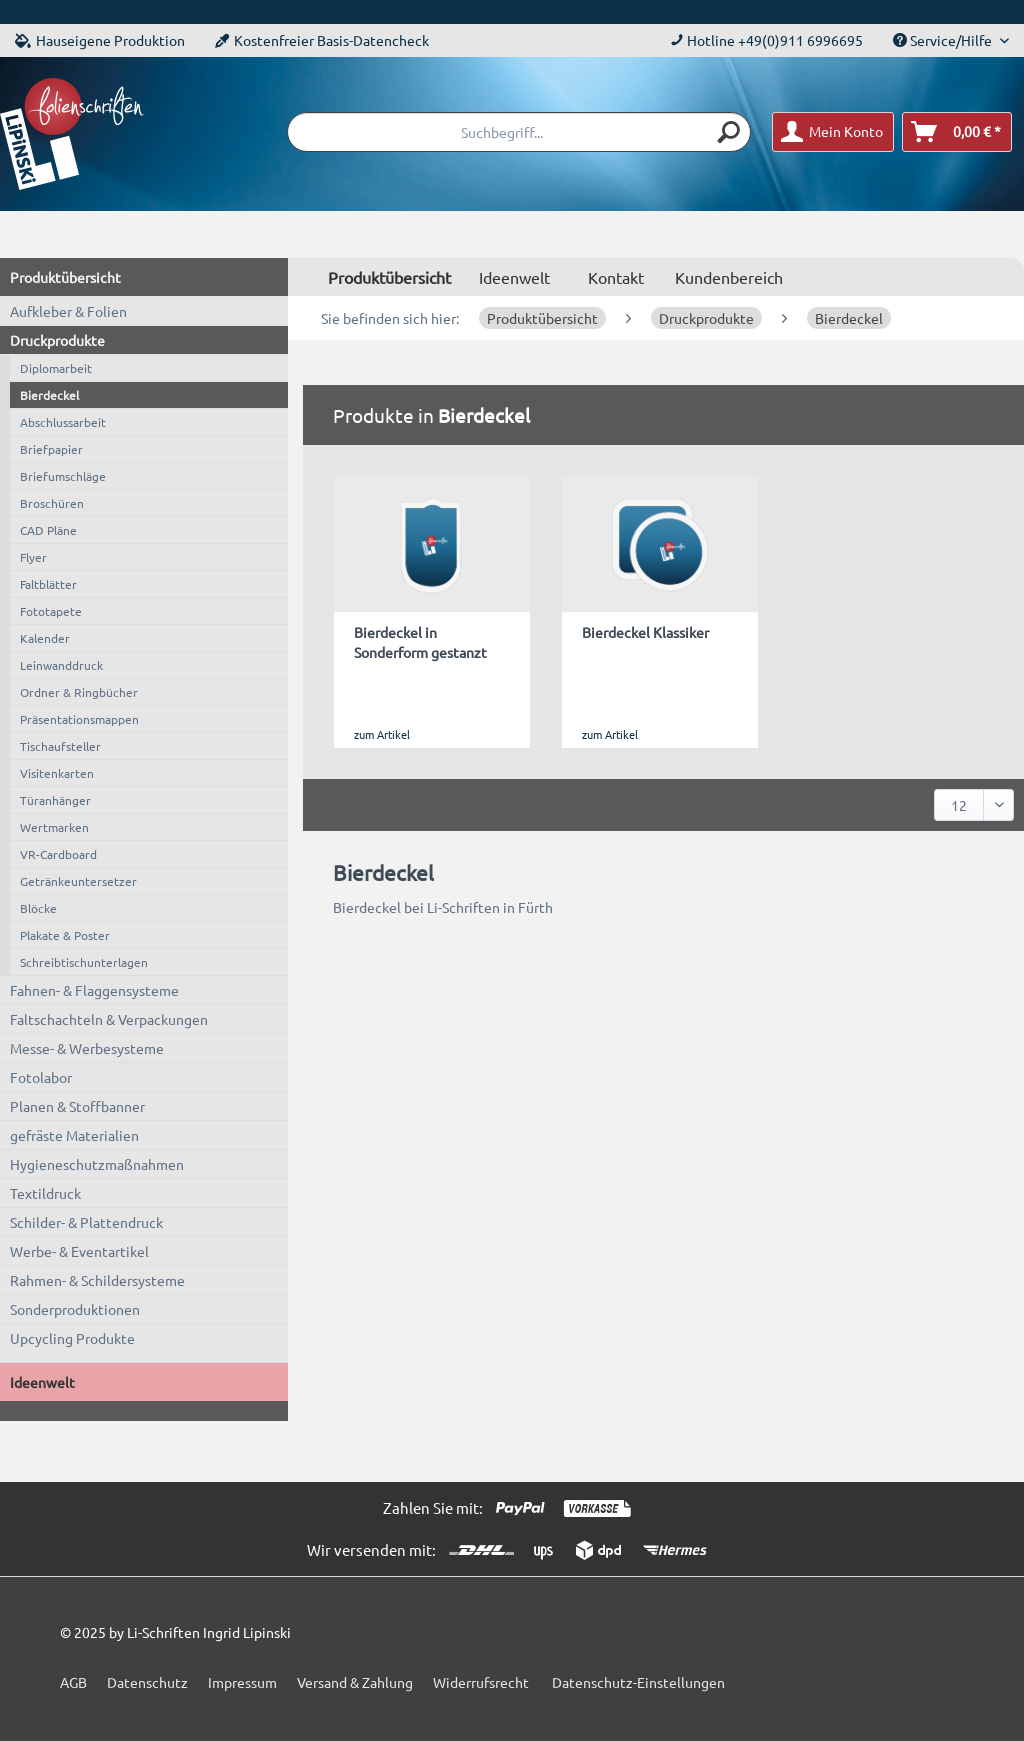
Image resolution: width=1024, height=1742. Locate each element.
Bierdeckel (49, 395)
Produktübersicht (65, 277)
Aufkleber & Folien (68, 311)
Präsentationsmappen (79, 719)
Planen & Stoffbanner (77, 1106)
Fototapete (51, 611)
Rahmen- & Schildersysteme (97, 1280)
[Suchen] (730, 132)
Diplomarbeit (56, 368)
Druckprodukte (57, 340)
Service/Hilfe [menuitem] (944, 40)
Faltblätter (48, 584)
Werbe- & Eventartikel (79, 1251)
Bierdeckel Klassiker (645, 632)
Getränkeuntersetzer (78, 881)
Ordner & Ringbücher (79, 692)
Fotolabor (41, 1077)
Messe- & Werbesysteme (87, 1048)
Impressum (242, 1682)
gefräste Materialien (74, 1135)
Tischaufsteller (60, 746)
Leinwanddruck (61, 665)
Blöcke (38, 908)
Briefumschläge (63, 476)
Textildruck (45, 1193)
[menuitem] (519, 132)
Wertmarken (54, 827)
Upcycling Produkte (72, 1338)
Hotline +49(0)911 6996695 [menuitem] (766, 40)
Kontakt (616, 277)
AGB (73, 1682)
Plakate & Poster (65, 935)
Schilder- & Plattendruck (86, 1222)
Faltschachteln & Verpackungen (109, 1019)
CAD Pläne (48, 530)
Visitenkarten (57, 773)
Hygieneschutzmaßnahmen (97, 1164)
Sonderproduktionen (75, 1309)
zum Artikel (382, 734)
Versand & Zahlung (355, 1682)
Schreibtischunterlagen (84, 962)
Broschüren (52, 503)
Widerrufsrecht (481, 1682)
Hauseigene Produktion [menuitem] (100, 40)
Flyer (33, 557)
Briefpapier (51, 449)
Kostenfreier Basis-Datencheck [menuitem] (322, 40)
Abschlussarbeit (63, 422)
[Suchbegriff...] (519, 132)
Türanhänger (55, 800)
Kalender (45, 638)
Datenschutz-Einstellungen (638, 1682)
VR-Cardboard (58, 854)
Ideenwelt (42, 1382)
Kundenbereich (729, 277)
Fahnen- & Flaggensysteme (94, 990)
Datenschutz (147, 1682)
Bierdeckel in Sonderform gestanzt (420, 642)
